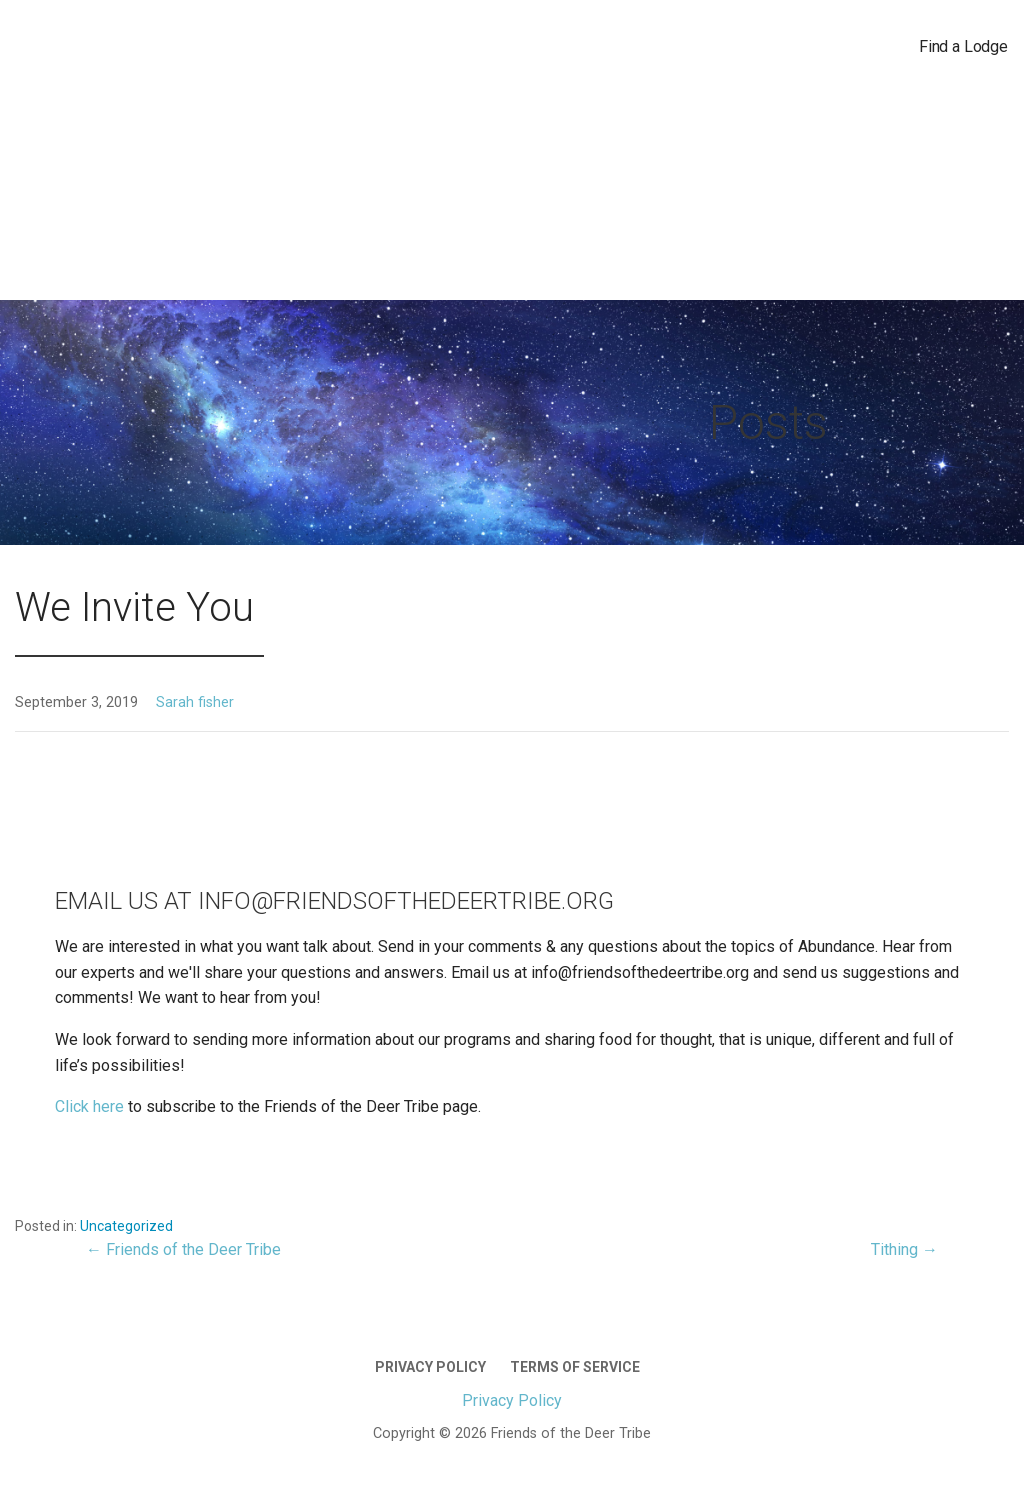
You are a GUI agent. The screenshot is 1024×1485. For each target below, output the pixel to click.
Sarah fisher (195, 702)
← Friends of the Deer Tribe (183, 1249)
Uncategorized (126, 1226)
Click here (91, 1106)
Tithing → (904, 1249)
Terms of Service (575, 1367)
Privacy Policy (430, 1367)
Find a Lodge (963, 46)
